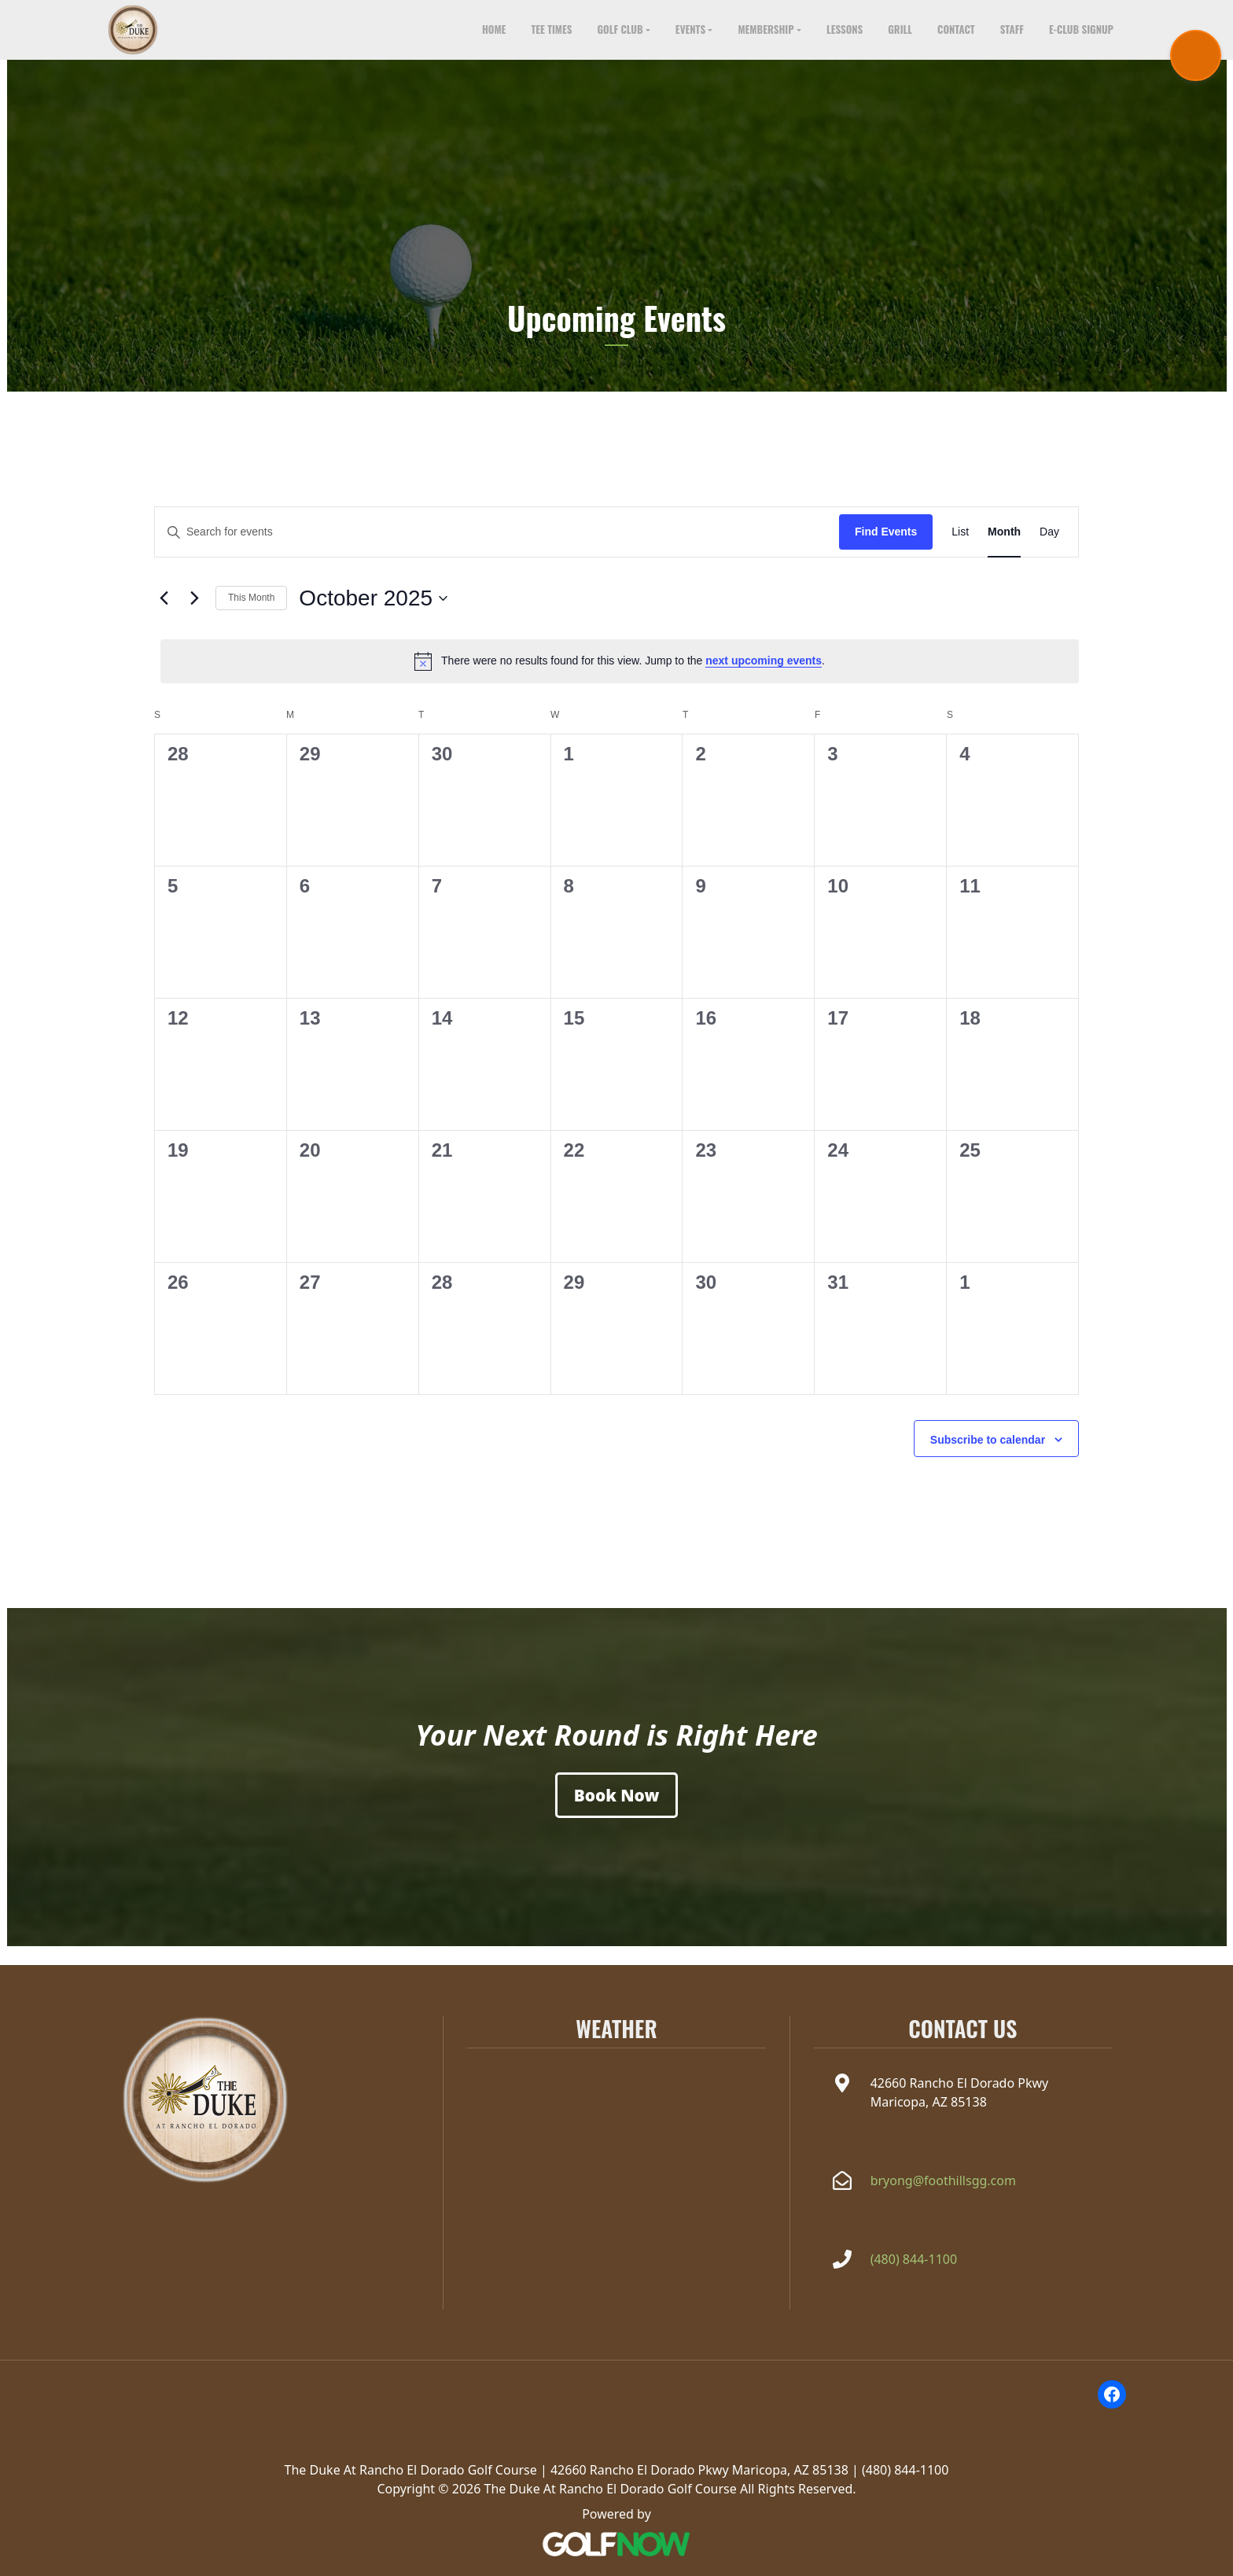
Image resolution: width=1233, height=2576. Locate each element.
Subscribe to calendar (987, 1458)
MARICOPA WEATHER (616, 2114)
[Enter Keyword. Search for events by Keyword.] (497, 551)
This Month (251, 616)
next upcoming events (763, 679)
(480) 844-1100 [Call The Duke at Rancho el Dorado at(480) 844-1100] (913, 2259)
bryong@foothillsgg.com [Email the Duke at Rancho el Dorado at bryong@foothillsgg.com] (943, 2180)
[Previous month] (163, 617)
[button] (623, 39)
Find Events (886, 550)
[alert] (619, 679)
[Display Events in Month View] (1004, 551)
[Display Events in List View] (960, 551)
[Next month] (194, 617)
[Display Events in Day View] (1049, 551)
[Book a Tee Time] (616, 1814)
